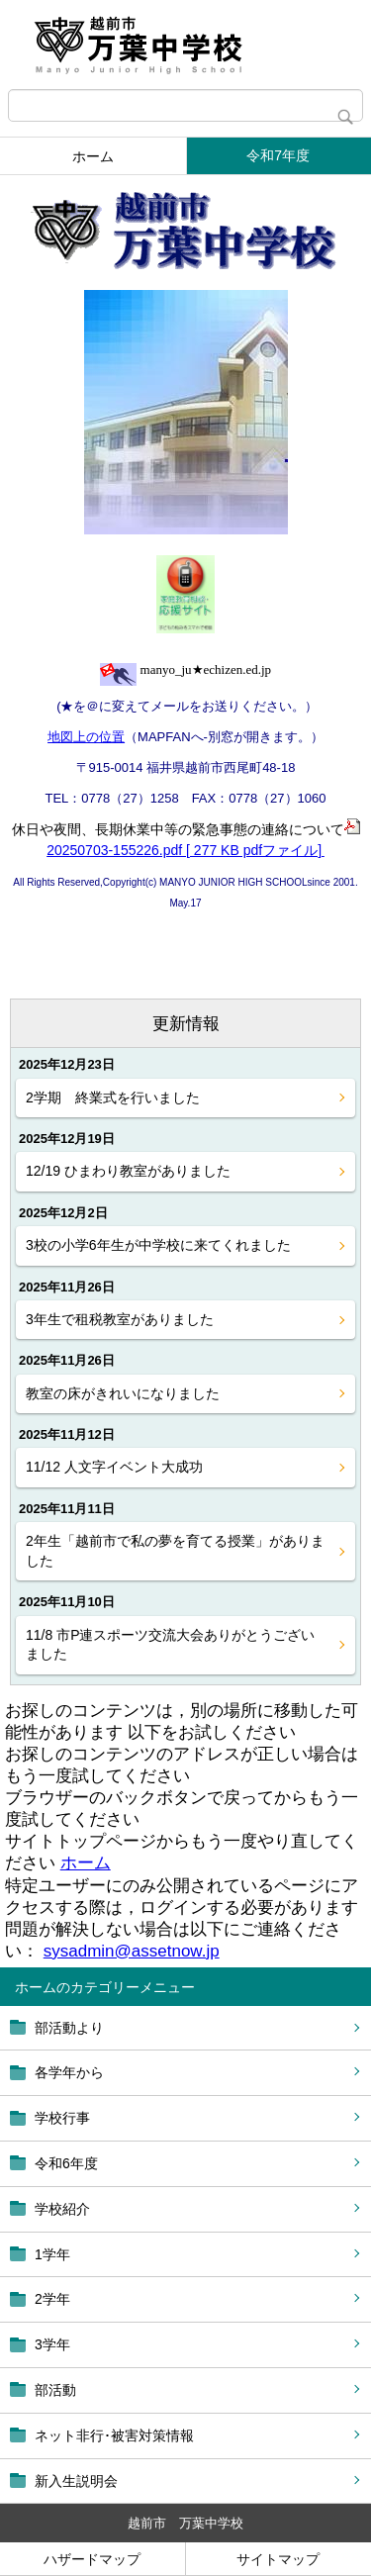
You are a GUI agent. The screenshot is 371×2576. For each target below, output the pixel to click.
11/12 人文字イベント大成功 (114, 1467)
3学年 (52, 2344)
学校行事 (62, 2118)
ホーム (93, 156)
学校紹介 (62, 2209)
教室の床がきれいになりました (123, 1393)
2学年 (52, 2299)
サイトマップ (278, 2559)
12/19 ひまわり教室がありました (128, 1171)
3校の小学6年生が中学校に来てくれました (158, 1245)
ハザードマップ (92, 2559)
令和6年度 (66, 2163)
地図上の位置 (86, 736)
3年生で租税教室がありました (120, 1319)
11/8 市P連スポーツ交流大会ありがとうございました (170, 1645)
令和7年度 (278, 155)
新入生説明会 (76, 2481)
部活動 (55, 2390)
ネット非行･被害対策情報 (114, 2435)
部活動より (69, 2028)
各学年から (69, 2072)
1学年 (52, 2254)
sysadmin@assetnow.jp (132, 1951)
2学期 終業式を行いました (113, 1097)
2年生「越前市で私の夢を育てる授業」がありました (175, 1551)
